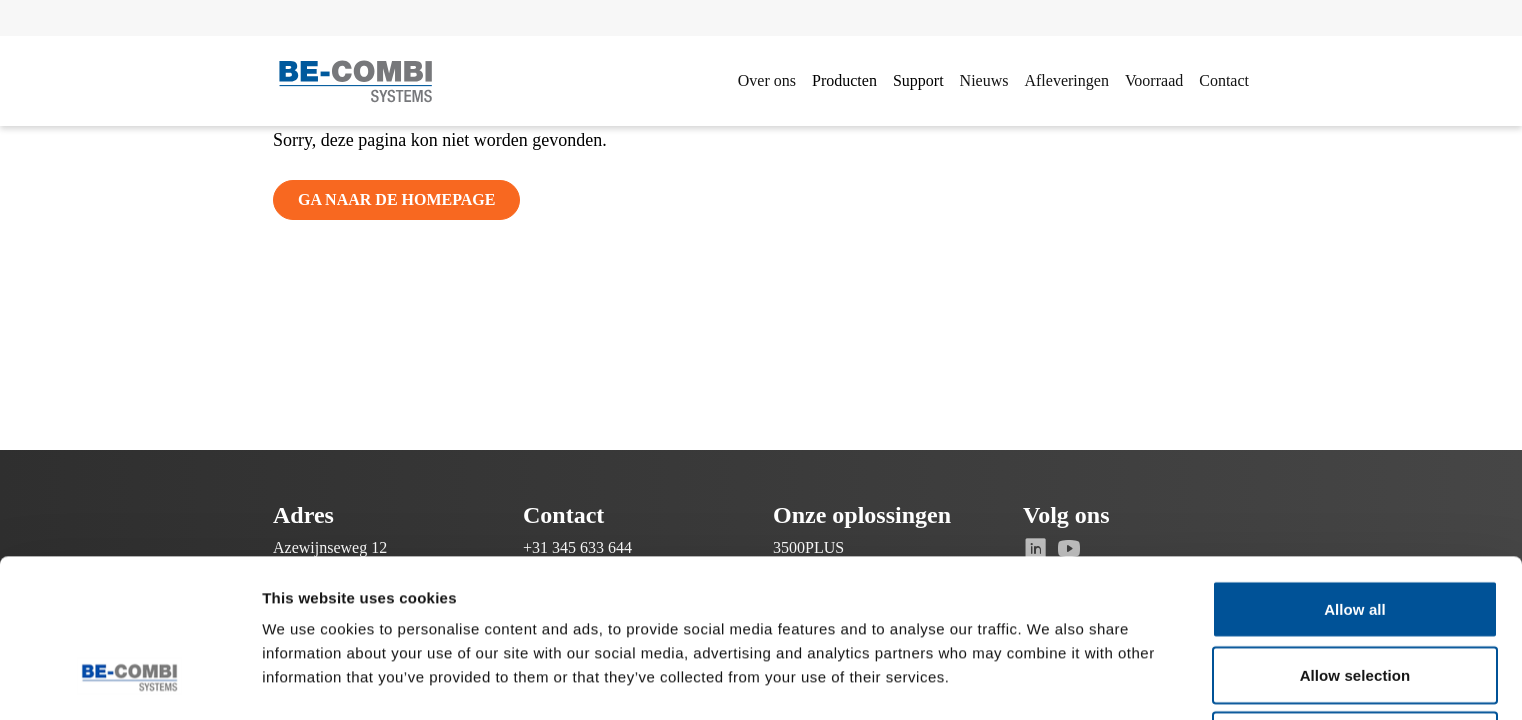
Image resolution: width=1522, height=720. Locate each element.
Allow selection (1355, 539)
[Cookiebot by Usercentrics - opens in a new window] (129, 681)
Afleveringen (1066, 80)
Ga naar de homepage (396, 199)
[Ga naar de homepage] (356, 81)
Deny (1354, 604)
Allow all (1355, 473)
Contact (1224, 80)
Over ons (767, 80)
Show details (1049, 680)
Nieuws (984, 80)
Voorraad (1154, 80)
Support (918, 80)
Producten (844, 80)
